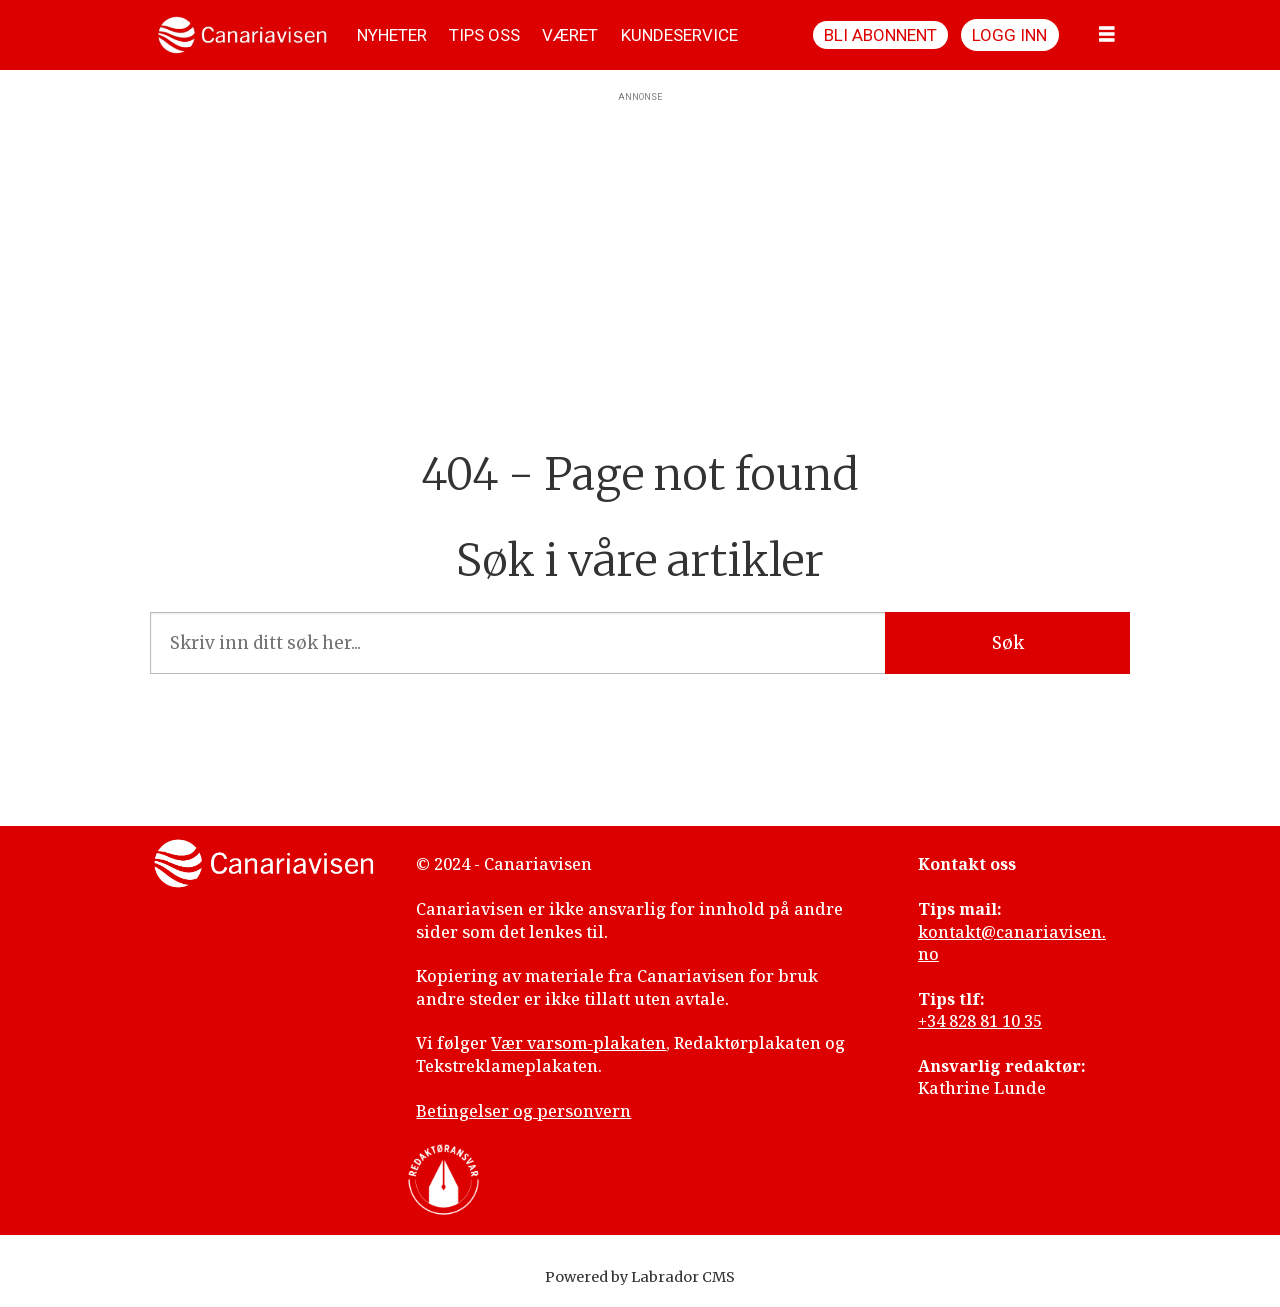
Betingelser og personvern (523, 1111)
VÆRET (570, 35)
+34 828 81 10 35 (980, 1021)
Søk (1008, 643)
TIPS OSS (484, 35)
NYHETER (392, 35)
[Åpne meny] (1107, 35)
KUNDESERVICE (679, 35)
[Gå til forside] (242, 35)
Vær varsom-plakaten (578, 1043)
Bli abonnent (880, 35)
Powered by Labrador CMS (640, 1277)
